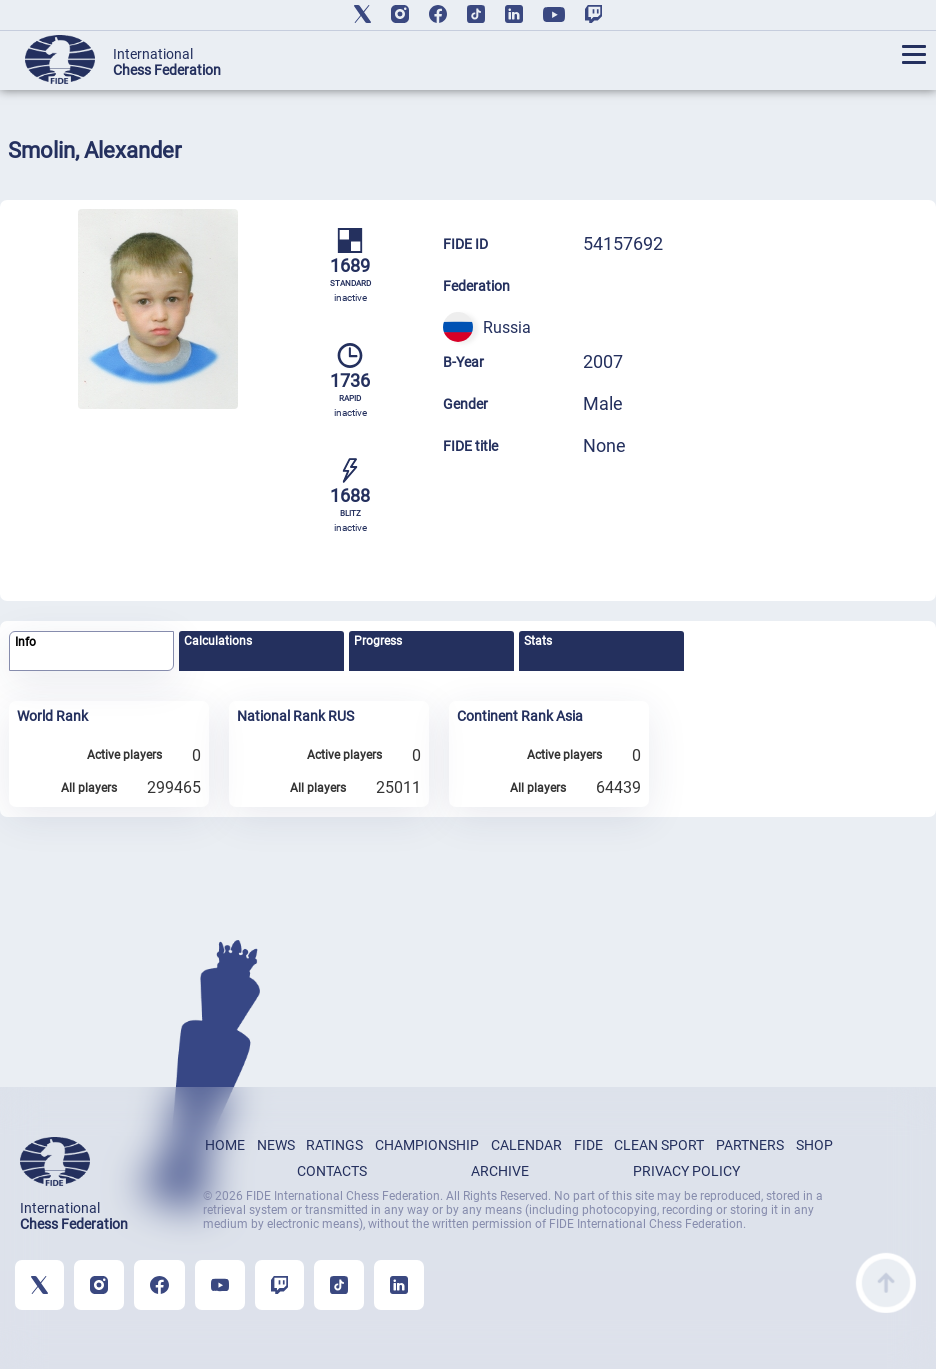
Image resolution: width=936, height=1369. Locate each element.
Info (25, 642)
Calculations (218, 641)
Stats (538, 641)
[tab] (91, 651)
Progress (378, 641)
